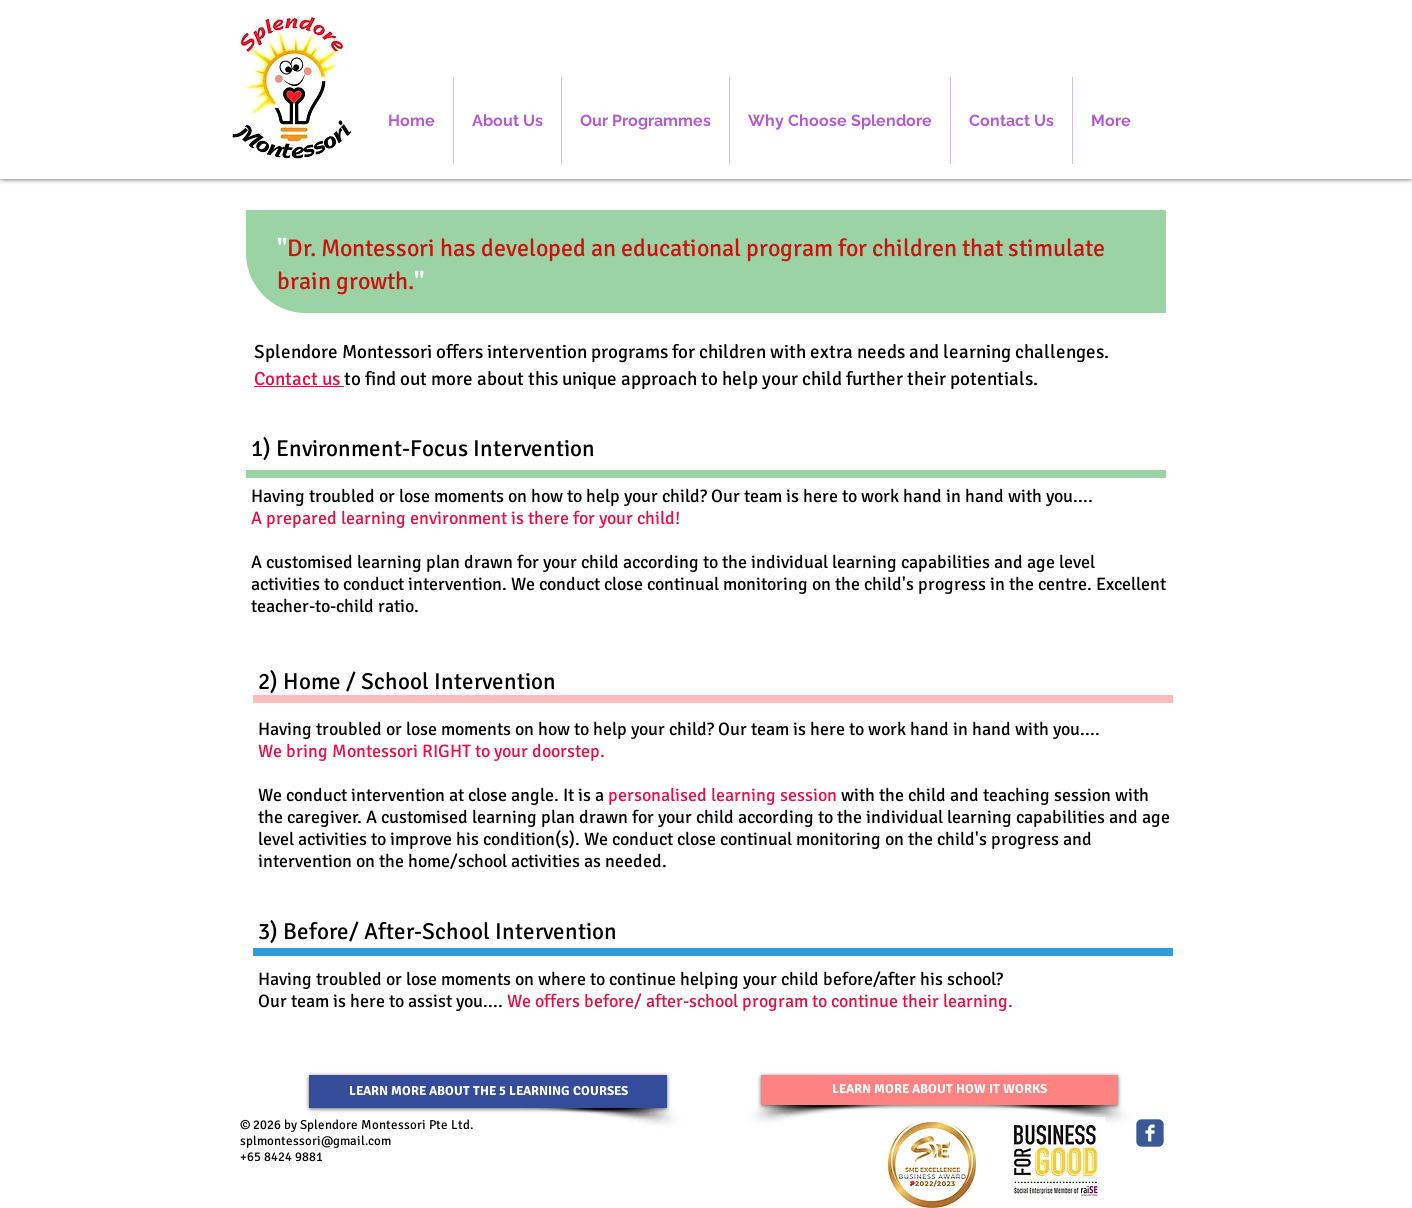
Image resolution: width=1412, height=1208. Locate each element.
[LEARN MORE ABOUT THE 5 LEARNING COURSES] (488, 1091)
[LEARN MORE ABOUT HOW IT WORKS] (939, 1090)
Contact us (299, 379)
